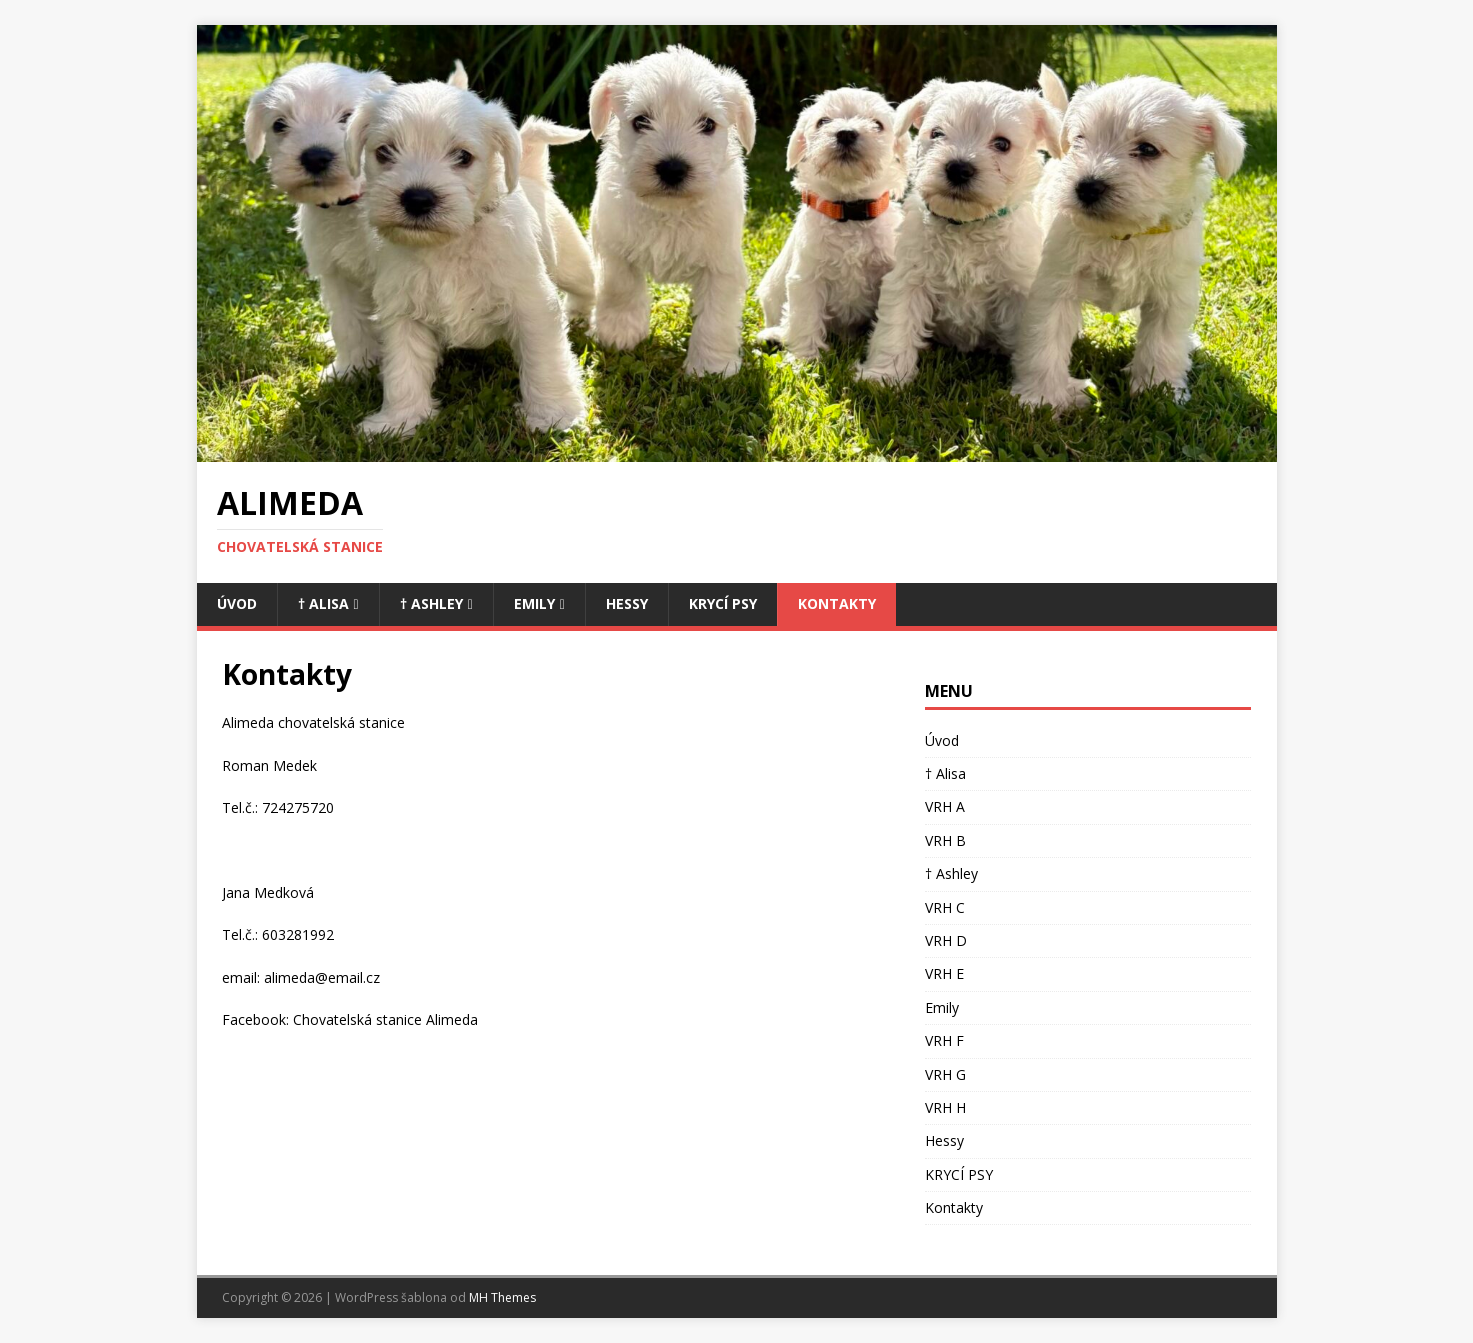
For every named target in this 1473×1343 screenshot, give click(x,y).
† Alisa (323, 603)
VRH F (944, 1040)
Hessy (627, 603)
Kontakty (837, 603)
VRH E (944, 973)
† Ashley (431, 603)
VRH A (945, 806)
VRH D (946, 940)
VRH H (945, 1107)
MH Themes (502, 1297)
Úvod (237, 603)
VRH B (945, 840)
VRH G (945, 1074)
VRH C (945, 907)
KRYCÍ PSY (723, 603)
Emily (534, 603)
